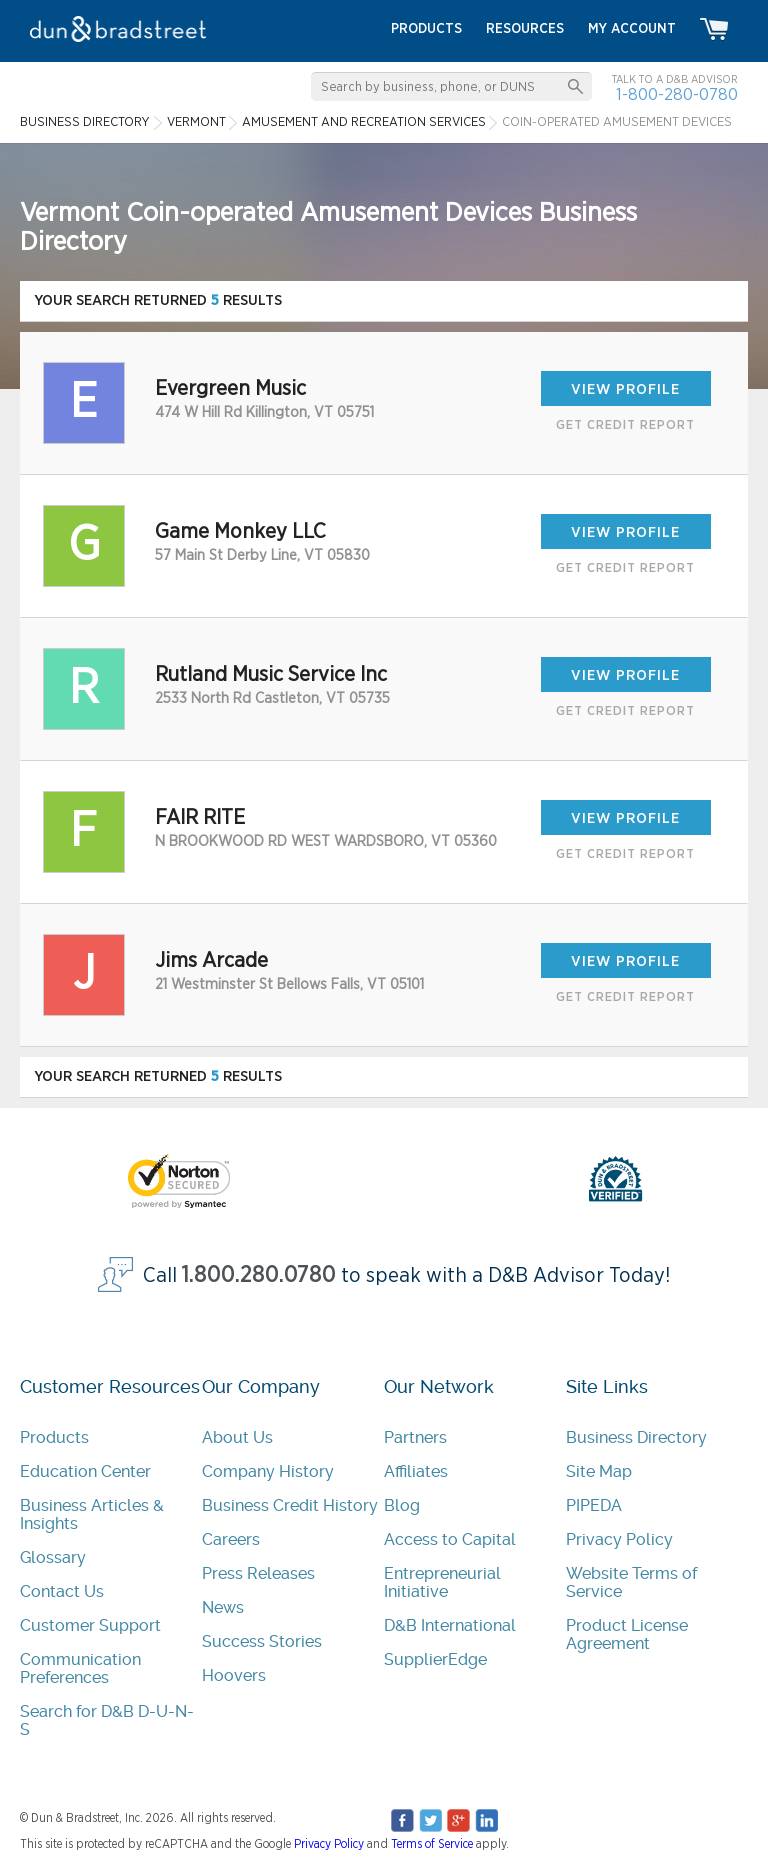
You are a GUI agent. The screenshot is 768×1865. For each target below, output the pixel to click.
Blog (402, 1505)
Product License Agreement (627, 1634)
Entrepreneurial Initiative (442, 1582)
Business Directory (636, 1437)
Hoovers (234, 1675)
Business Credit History (290, 1505)
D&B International (450, 1625)
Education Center (85, 1471)
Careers (231, 1539)
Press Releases (258, 1573)
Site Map (599, 1471)
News (223, 1607)
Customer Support (90, 1625)
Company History (268, 1471)
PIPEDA (594, 1505)
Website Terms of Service (631, 1582)
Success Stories (262, 1641)
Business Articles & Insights (92, 1514)
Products (54, 1437)
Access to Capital (450, 1539)
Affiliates (416, 1471)
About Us (237, 1437)
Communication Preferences (80, 1668)
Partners (415, 1437)
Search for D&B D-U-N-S (107, 1720)
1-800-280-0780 (677, 94)
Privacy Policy (619, 1539)
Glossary (53, 1557)
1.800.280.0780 (259, 1275)
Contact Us (62, 1591)
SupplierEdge (435, 1659)
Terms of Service (432, 1844)
